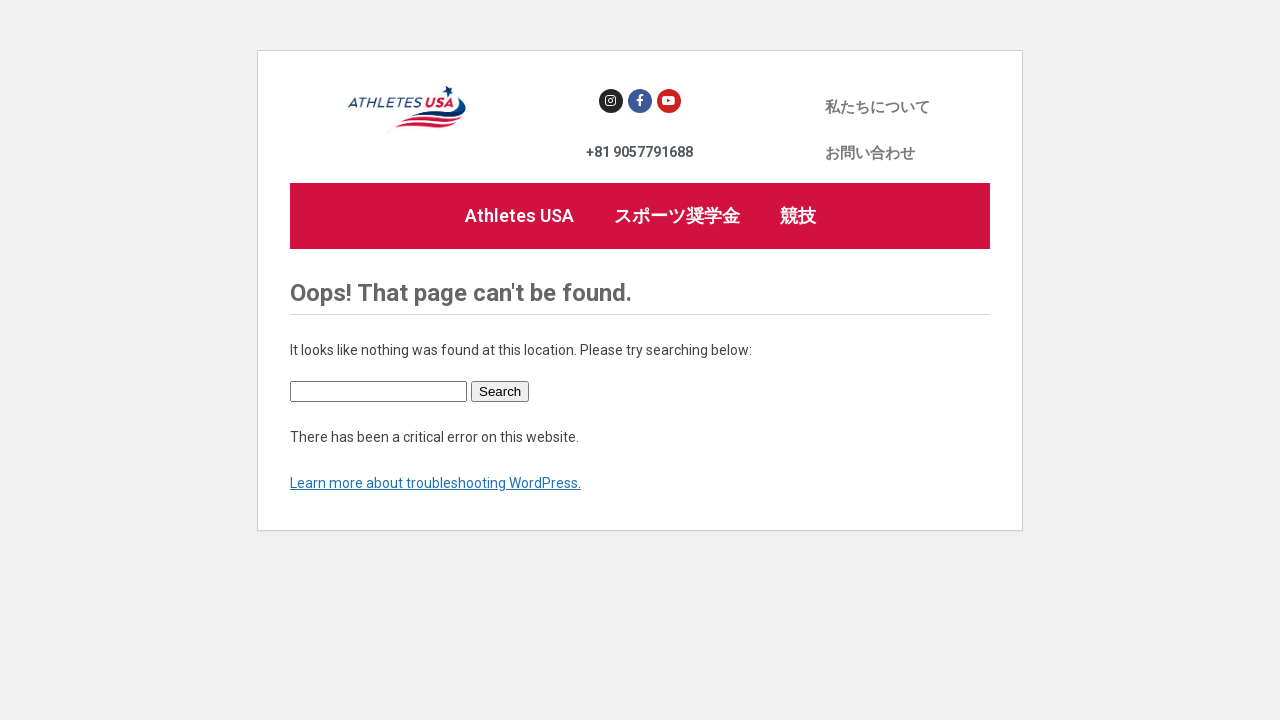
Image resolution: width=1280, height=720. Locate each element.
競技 (798, 215)
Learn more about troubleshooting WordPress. (435, 483)
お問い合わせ (870, 153)
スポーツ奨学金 (677, 215)
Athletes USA (519, 215)
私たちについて (877, 107)
